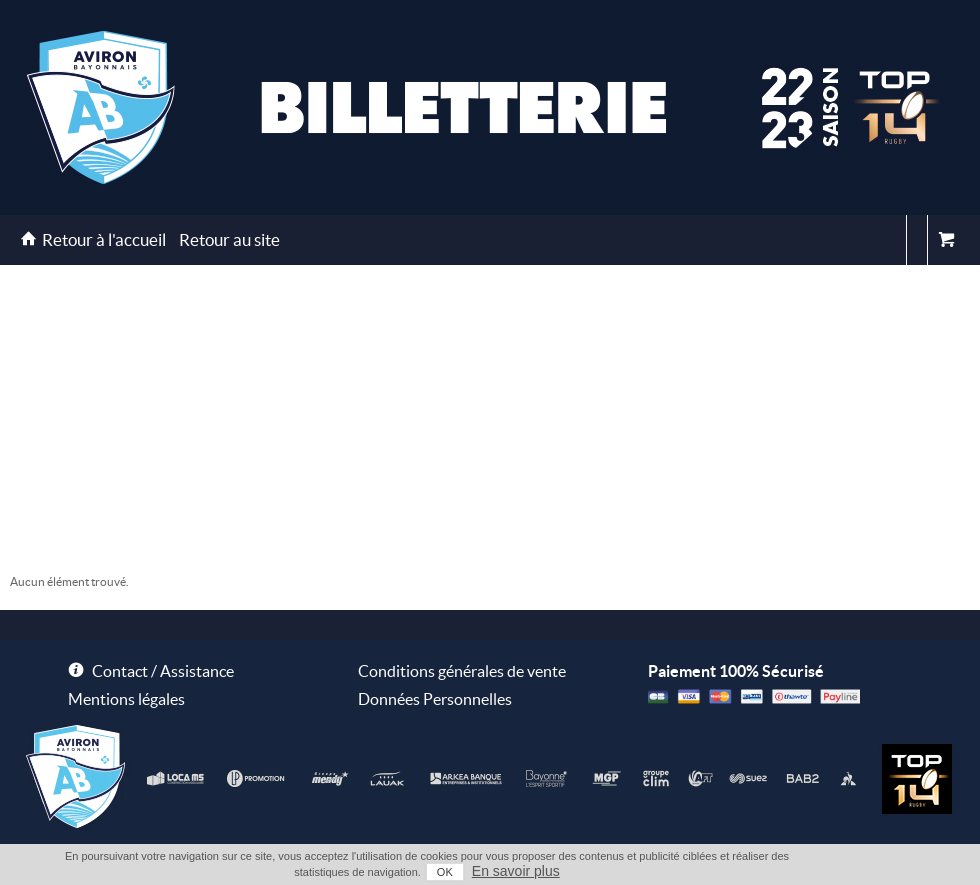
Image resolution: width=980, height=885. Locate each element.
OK (445, 872)
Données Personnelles (435, 699)
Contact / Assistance (163, 671)
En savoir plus (516, 871)
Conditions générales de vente (462, 671)
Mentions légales (126, 699)
